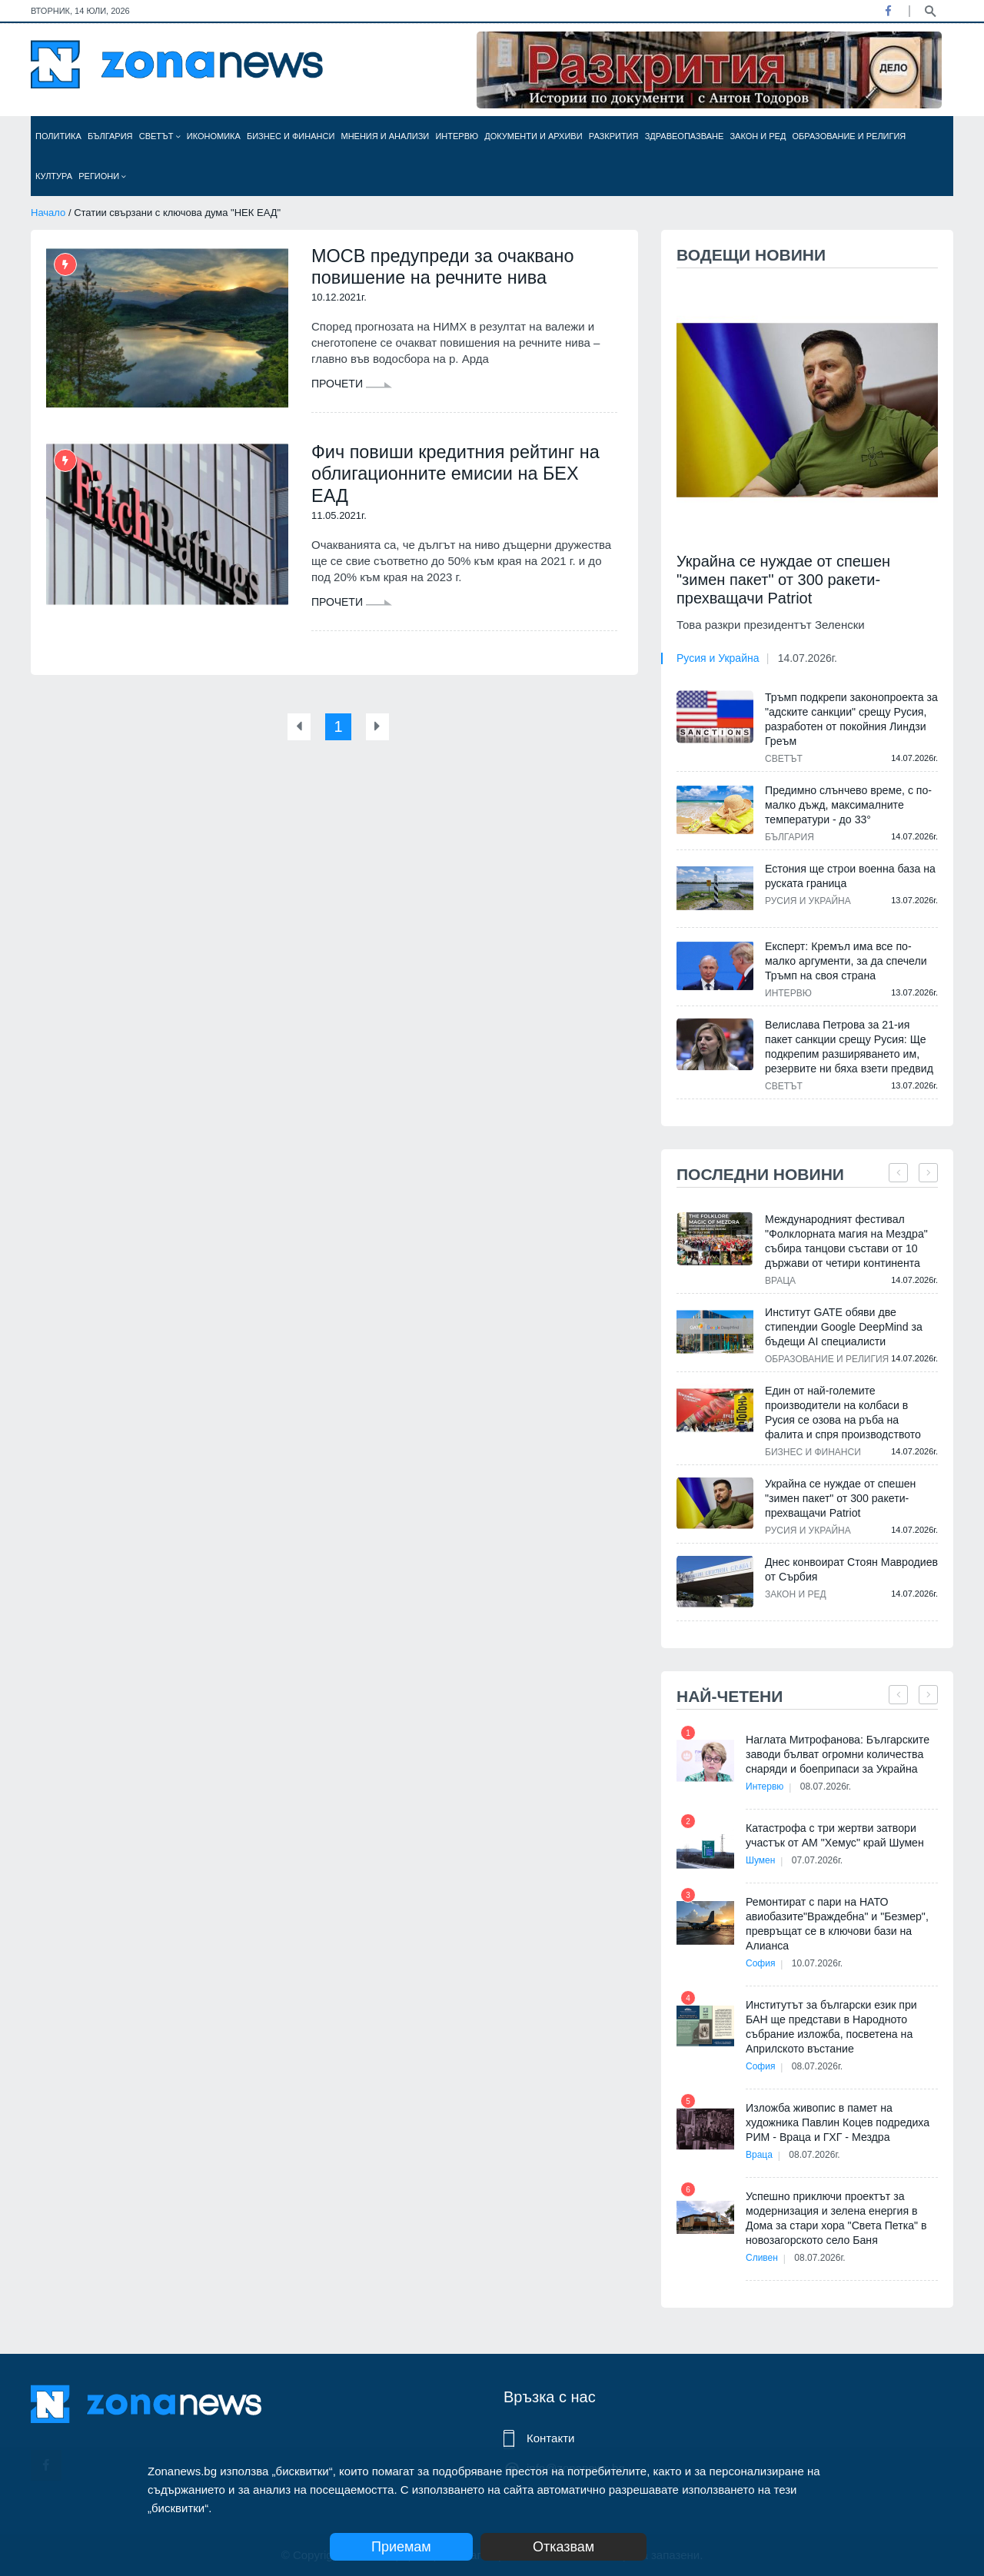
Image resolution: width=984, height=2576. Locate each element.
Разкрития (614, 136)
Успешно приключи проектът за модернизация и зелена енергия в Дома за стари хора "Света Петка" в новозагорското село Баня (835, 2218)
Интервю (456, 136)
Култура (53, 176)
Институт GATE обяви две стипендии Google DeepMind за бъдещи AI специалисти (843, 1327)
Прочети (351, 385)
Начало (48, 212)
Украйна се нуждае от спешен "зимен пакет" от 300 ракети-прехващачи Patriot (783, 580)
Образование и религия (849, 136)
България (110, 136)
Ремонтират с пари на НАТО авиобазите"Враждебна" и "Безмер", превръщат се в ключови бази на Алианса (836, 1924)
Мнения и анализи (385, 136)
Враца (780, 1280)
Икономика (214, 136)
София (760, 1963)
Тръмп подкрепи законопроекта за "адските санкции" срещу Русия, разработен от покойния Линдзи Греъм (850, 719)
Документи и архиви (533, 136)
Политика (58, 136)
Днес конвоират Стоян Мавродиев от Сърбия (850, 1569)
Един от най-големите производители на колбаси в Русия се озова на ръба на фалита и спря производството (842, 1412)
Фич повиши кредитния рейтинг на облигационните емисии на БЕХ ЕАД (459, 475)
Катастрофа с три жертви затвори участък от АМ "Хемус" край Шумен (834, 1835)
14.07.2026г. (807, 658)
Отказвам (574, 2546)
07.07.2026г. (819, 1860)
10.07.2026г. (819, 1963)
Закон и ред (758, 136)
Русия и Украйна (717, 658)
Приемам (401, 2546)
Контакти (550, 2438)
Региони (102, 176)
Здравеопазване (684, 136)
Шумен (760, 1860)
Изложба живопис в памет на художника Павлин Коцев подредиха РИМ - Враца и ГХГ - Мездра (837, 2122)
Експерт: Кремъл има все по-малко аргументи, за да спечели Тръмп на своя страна (845, 961)
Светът (160, 136)
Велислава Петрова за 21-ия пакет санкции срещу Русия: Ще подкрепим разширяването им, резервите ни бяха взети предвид (848, 1047)
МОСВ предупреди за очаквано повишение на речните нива (445, 266)
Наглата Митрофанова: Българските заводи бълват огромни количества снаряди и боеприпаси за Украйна (837, 1754)
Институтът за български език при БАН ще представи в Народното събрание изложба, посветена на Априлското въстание (831, 2027)
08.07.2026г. (828, 1786)
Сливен (762, 2257)
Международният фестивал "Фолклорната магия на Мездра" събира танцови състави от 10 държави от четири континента (845, 1241)
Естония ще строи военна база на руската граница (849, 876)
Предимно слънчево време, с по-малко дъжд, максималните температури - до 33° (847, 805)
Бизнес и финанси (290, 136)
